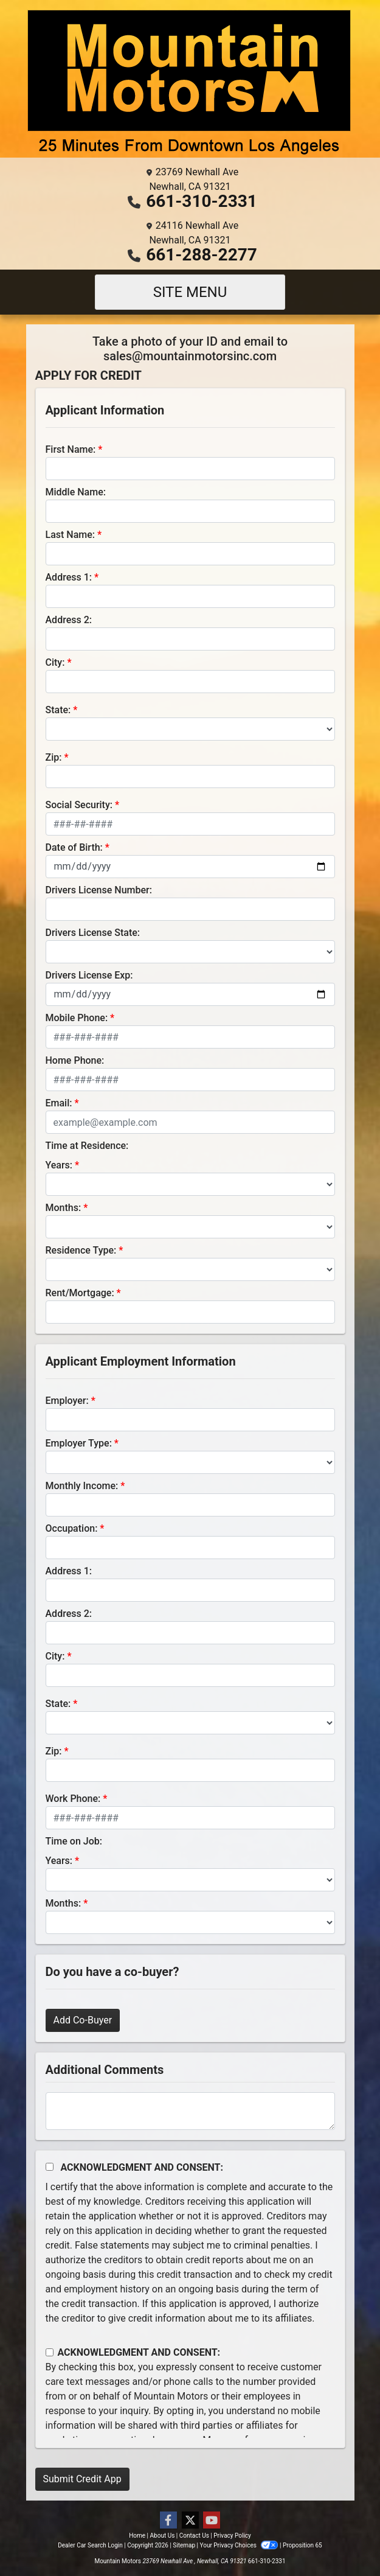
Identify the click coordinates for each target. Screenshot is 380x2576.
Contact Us (194, 2535)
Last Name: (70, 534)
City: (55, 662)
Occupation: (72, 1528)
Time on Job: (74, 1841)
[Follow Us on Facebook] (168, 2520)
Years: (59, 1165)
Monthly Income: (82, 1486)
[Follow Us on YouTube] (211, 2520)
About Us (162, 2535)
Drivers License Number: (99, 890)
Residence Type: (81, 1250)
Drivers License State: (93, 932)
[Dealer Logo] (190, 84)
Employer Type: (79, 1443)
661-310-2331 (201, 201)
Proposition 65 (302, 2545)
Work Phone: (73, 1798)
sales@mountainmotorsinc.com (190, 356)
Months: (63, 1207)
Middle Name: (76, 492)
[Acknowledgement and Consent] (50, 2167)
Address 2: (69, 620)
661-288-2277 (201, 255)
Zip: (54, 757)
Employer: (67, 1400)
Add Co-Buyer (83, 2020)
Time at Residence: (87, 1145)
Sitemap (184, 2545)
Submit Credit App (82, 2479)
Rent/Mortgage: (80, 1293)
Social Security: (79, 805)
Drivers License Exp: (89, 975)
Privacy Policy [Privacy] (232, 2535)
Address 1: (69, 577)
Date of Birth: (74, 847)
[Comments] (190, 2111)
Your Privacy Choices (240, 2545)
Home (137, 2535)
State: (58, 710)
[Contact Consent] (50, 2352)
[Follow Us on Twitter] (190, 2520)
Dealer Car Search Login (90, 2545)
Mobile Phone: (77, 1018)
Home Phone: (75, 1060)
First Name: (71, 449)
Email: (59, 1103)
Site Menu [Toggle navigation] (190, 292)
